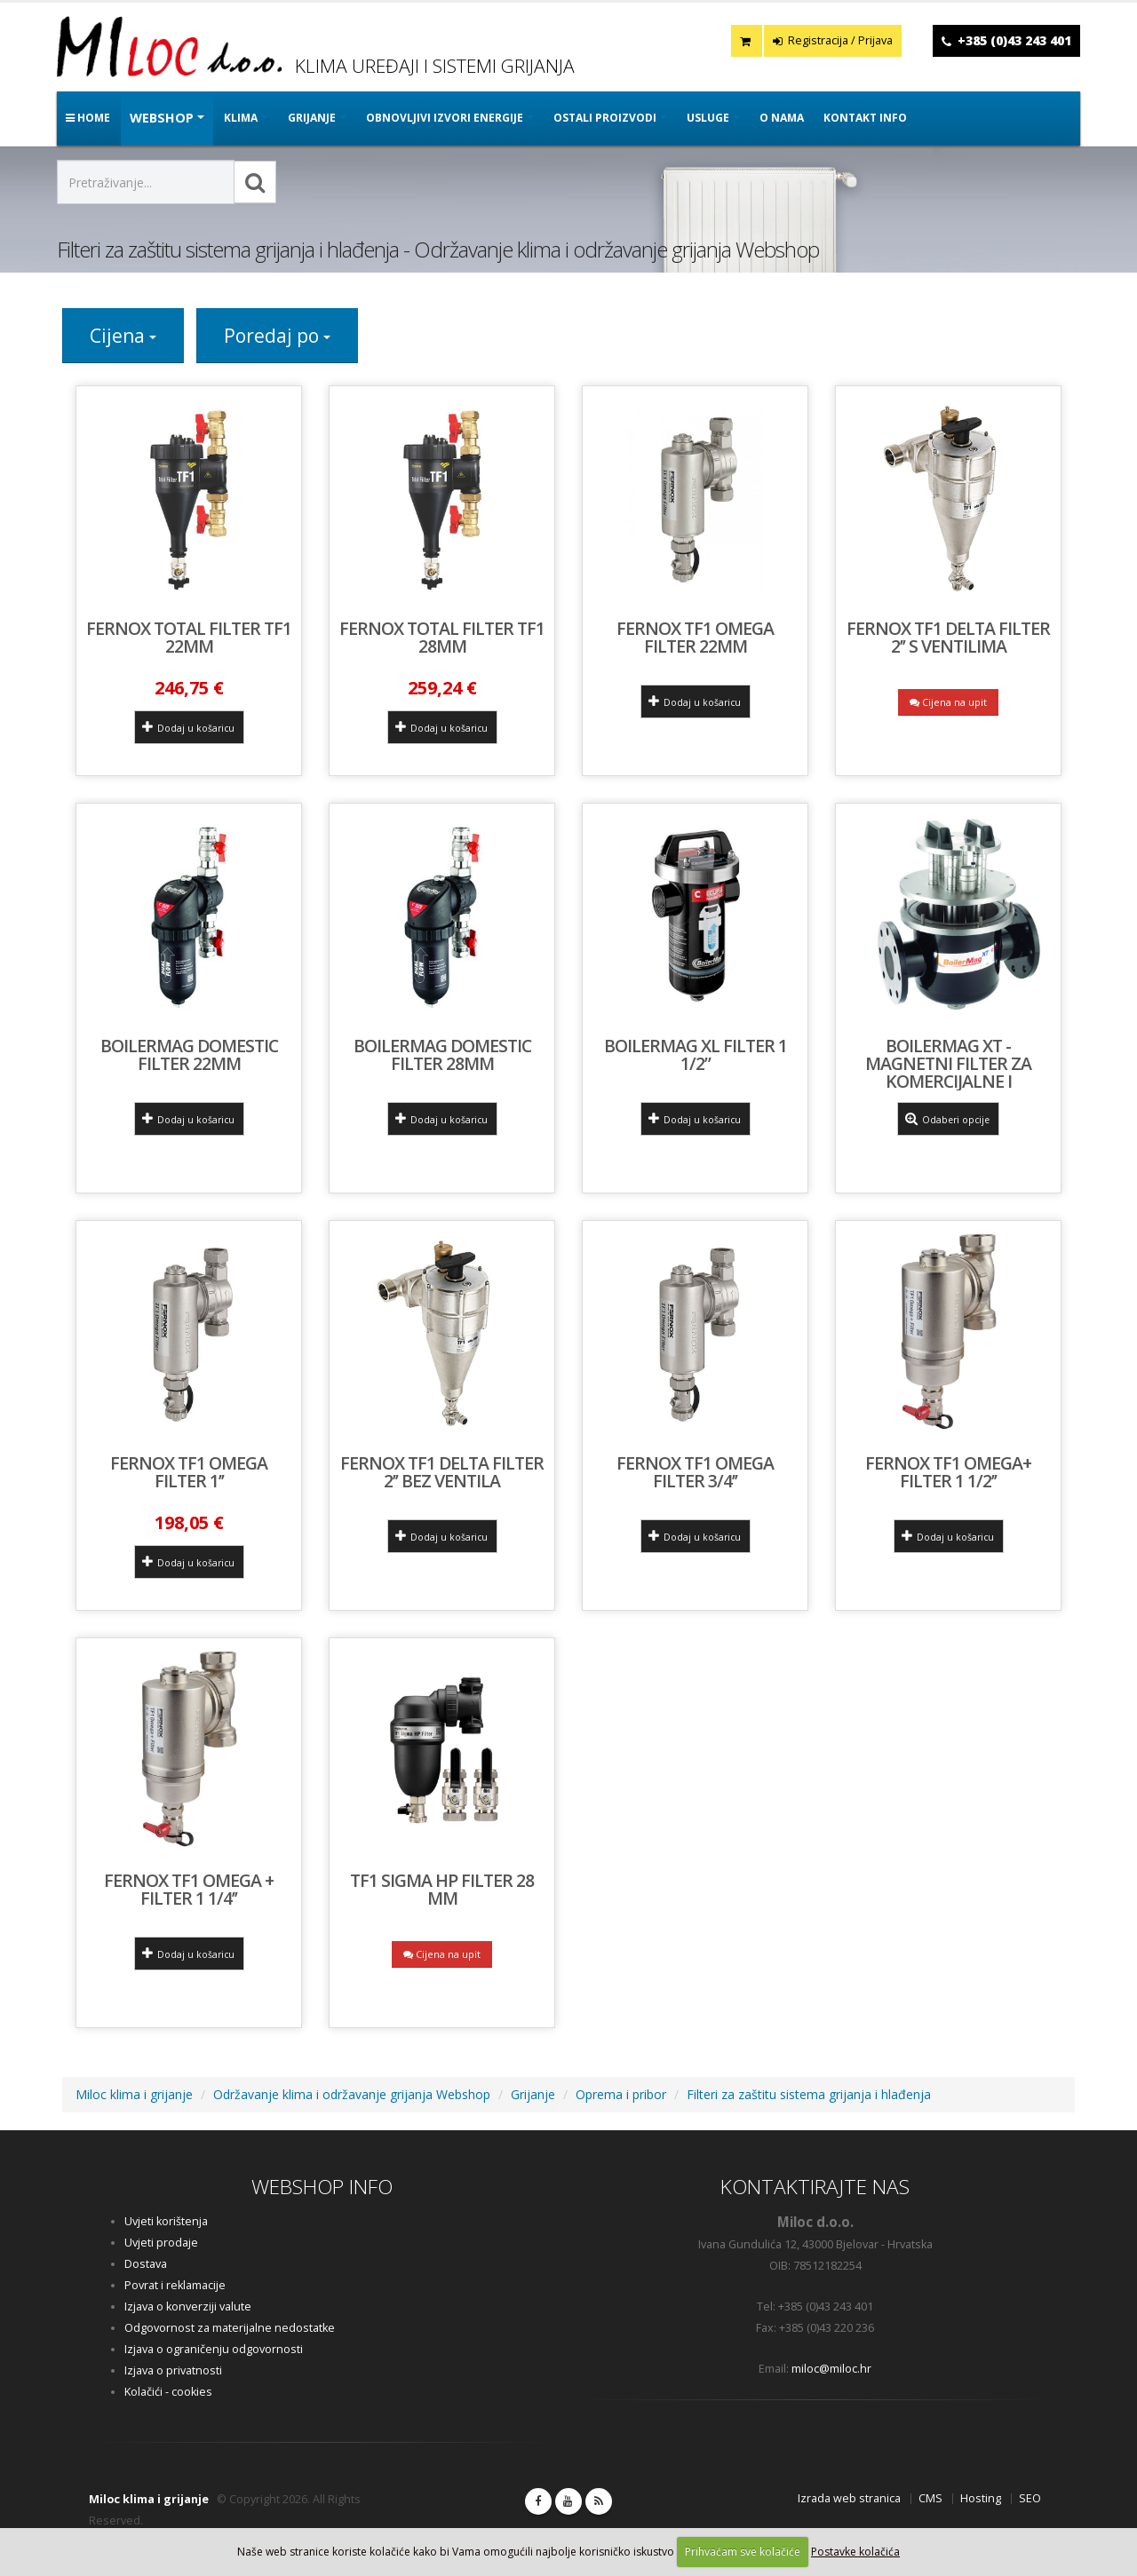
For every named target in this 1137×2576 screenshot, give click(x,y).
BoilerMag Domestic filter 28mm (442, 1054)
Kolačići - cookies (168, 2391)
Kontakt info (865, 117)
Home (88, 117)
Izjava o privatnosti (173, 2370)
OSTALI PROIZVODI (604, 117)
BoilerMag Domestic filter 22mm (189, 1054)
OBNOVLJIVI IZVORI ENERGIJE (444, 117)
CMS (930, 2498)
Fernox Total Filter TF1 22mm (188, 637)
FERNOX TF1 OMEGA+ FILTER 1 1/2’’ (948, 1472)
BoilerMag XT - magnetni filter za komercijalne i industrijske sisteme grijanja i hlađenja (948, 1081)
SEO (1030, 2498)
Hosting (980, 2498)
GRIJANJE (312, 117)
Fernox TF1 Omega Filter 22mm (695, 637)
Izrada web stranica (849, 2498)
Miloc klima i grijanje (134, 2094)
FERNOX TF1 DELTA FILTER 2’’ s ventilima (948, 637)
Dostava (145, 2263)
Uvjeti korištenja (166, 2221)
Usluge (708, 117)
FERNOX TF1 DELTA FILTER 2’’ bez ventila (442, 1472)
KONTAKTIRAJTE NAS (815, 2186)
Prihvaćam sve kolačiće (742, 2551)
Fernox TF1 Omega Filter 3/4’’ (695, 1472)
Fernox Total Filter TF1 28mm (442, 637)
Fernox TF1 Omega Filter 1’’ (188, 1472)
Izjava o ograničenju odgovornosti (213, 2349)
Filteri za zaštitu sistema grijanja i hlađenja (809, 2094)
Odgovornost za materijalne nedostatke (229, 2327)
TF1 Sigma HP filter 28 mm (442, 1889)
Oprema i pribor (621, 2094)
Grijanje (533, 2094)
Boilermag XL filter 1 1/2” (695, 1054)
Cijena (123, 335)
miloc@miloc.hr (831, 2368)
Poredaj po (277, 335)
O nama (781, 117)
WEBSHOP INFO (322, 2186)
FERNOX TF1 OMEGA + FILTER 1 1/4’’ (189, 1889)
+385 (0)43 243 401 (1014, 40)
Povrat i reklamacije (175, 2285)
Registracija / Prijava (833, 40)
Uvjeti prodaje (161, 2242)
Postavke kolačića (855, 2551)
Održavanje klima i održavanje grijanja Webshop (351, 2094)
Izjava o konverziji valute (187, 2306)
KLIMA (241, 117)
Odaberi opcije (948, 1119)
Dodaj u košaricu (188, 727)
